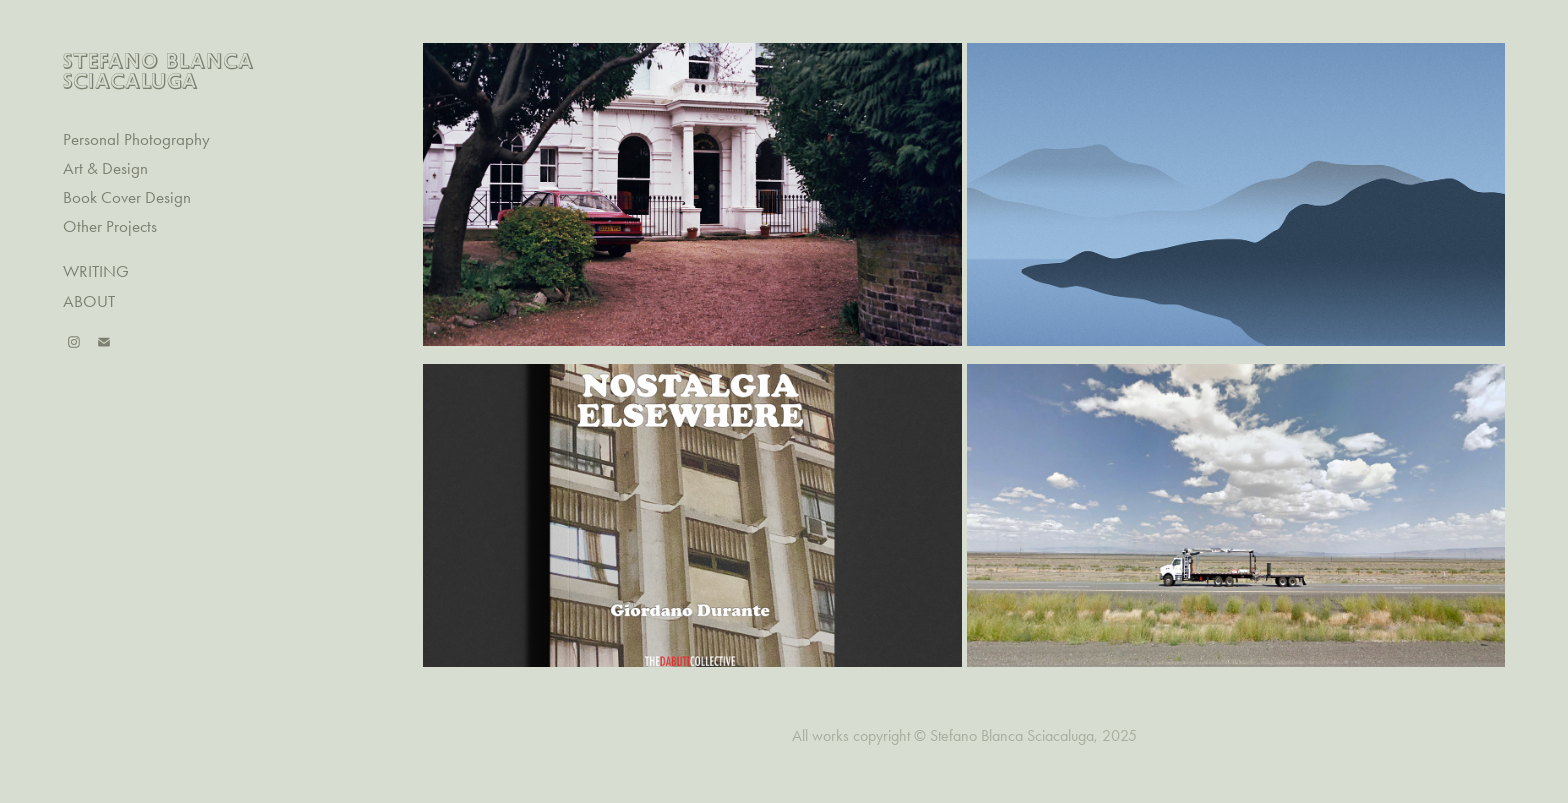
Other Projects (110, 226)
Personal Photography (136, 139)
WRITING (96, 271)
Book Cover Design (127, 197)
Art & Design (105, 168)
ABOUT (89, 301)
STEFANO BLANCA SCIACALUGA (162, 69)
